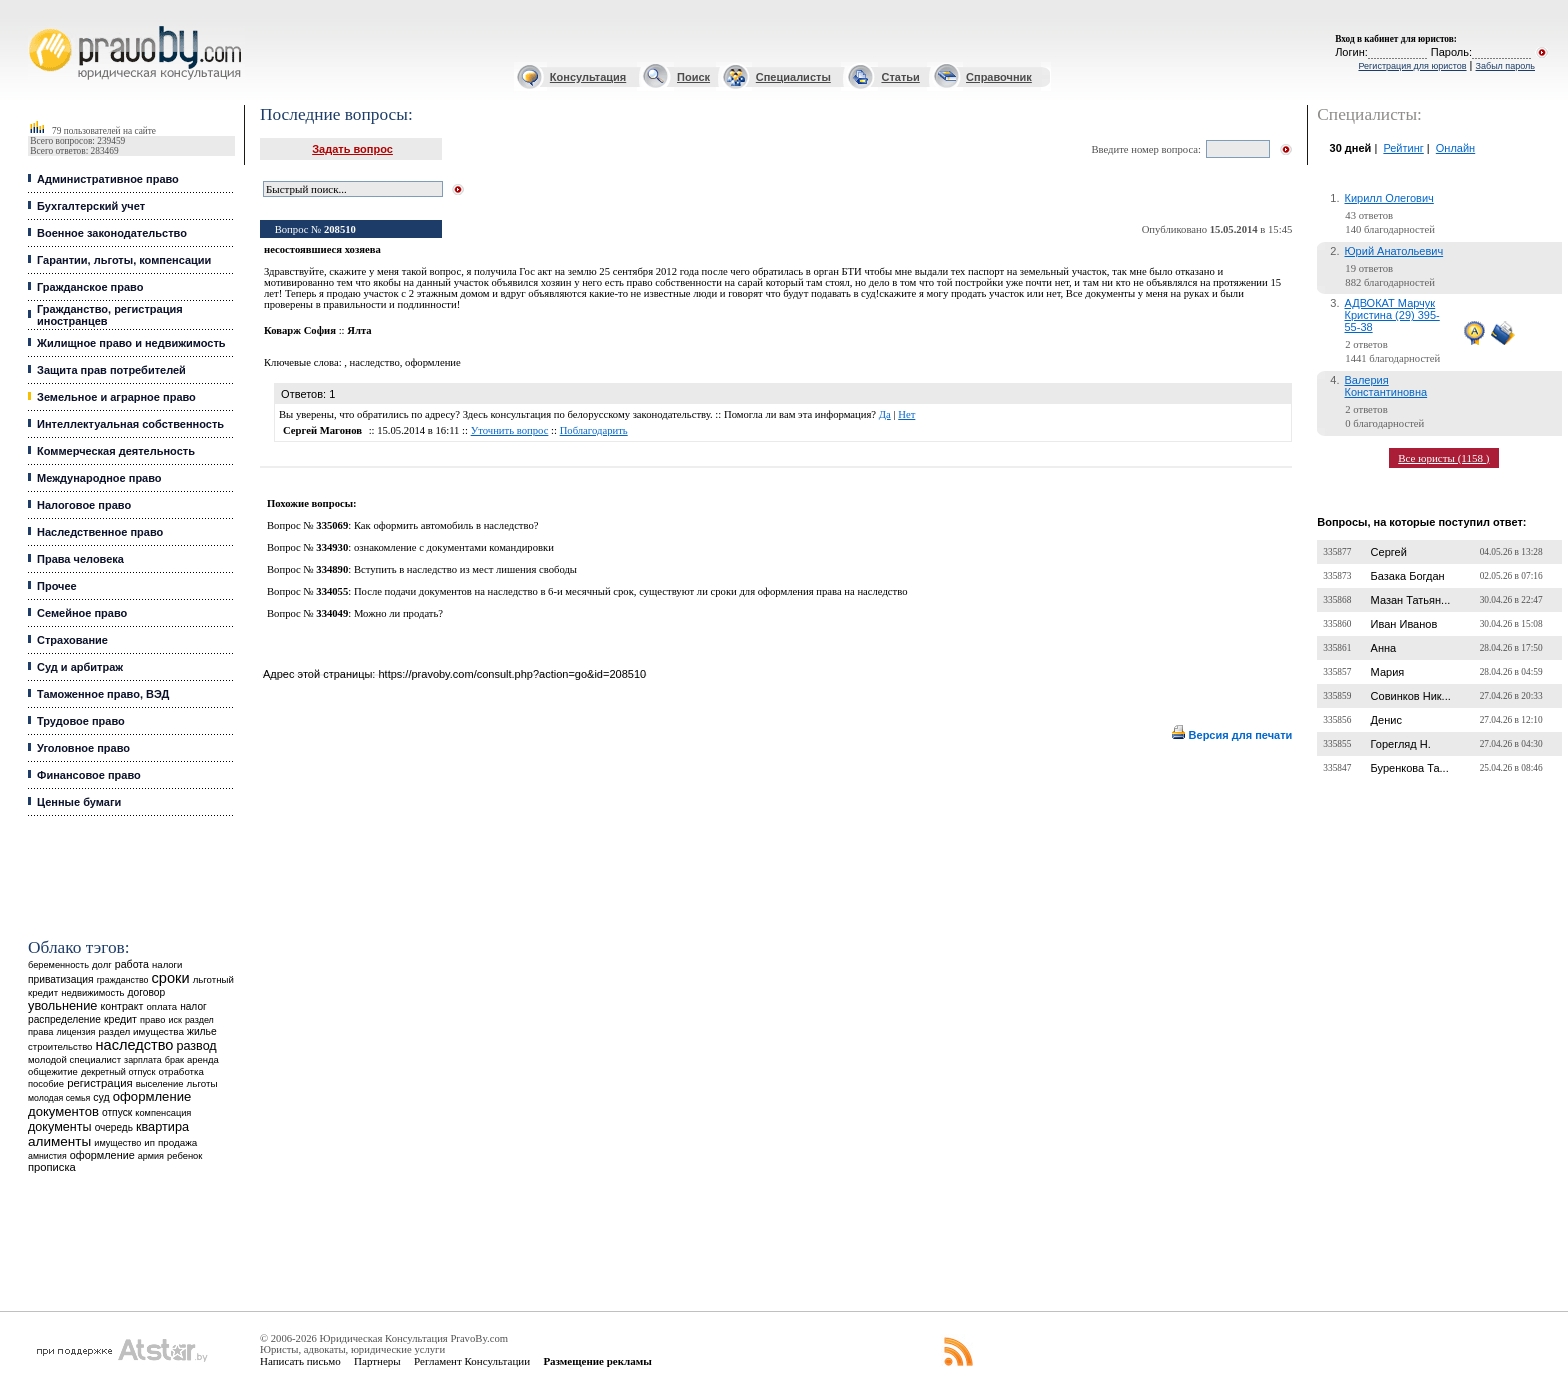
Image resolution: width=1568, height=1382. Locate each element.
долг (102, 964)
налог (193, 1006)
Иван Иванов (1404, 624)
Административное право (108, 179)
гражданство (123, 980)
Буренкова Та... (1410, 768)
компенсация (163, 1113)
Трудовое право (81, 721)
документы (60, 1127)
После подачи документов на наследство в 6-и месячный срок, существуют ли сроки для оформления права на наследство (631, 591)
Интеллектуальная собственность (130, 424)
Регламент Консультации (472, 1361)
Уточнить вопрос (510, 430)
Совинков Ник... (1411, 696)
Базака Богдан (1408, 576)
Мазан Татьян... (1411, 600)
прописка (52, 1167)
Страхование (72, 640)
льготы (202, 1083)
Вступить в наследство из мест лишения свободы (465, 569)
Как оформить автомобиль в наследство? (446, 525)
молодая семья (59, 1098)
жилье (202, 1031)
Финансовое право (89, 775)
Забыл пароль (1505, 66)
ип (149, 1142)
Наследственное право (100, 532)
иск (174, 1020)
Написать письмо (300, 1361)
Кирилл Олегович (1389, 198)
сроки (171, 978)
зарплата (143, 1060)
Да (885, 414)
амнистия (47, 1156)
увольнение (62, 1005)
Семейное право (82, 613)
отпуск (117, 1112)
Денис (1386, 720)
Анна (1384, 648)
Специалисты (793, 77)
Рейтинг (1403, 148)
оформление (102, 1155)
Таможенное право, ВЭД (103, 694)
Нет (906, 414)
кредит (120, 1019)
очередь (114, 1127)
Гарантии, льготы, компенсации (124, 260)
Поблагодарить (594, 430)
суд (101, 1097)
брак (174, 1060)
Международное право (99, 478)
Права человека (80, 559)
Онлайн (1455, 148)
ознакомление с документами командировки (454, 547)
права (40, 1032)
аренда (203, 1059)
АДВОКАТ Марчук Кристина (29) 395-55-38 (1392, 315)
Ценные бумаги (79, 802)
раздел (199, 1020)
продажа (177, 1142)
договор (147, 992)
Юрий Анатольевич (1394, 251)
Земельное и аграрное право (116, 397)
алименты (59, 1141)
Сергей (1389, 552)
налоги (167, 964)
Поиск (693, 77)
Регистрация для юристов (1412, 66)
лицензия (76, 1032)
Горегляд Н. (1401, 744)
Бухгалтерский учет (91, 206)
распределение (64, 1019)
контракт (121, 1006)
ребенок (184, 1155)
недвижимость (92, 992)
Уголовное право (83, 748)
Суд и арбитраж (80, 667)
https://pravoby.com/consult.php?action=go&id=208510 (512, 674)
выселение (160, 1083)
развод (196, 1046)
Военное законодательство (112, 233)
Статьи (900, 77)
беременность (58, 965)
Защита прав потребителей (111, 370)
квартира (162, 1126)
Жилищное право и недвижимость (131, 343)
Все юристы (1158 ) (1443, 458)
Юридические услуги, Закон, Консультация (38, 26)
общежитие (53, 1071)
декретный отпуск (118, 1072)
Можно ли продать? (398, 613)
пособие (46, 1084)
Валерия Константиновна (1386, 386)
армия (151, 1156)
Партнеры (377, 1361)
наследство (135, 1045)
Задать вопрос (352, 149)
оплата (162, 1006)
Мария (1388, 672)
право (152, 1020)
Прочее (57, 586)
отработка (180, 1071)
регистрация (99, 1083)
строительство (60, 1046)
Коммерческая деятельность (116, 451)
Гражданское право (90, 287)
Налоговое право (84, 505)
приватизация (61, 979)
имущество (117, 1143)
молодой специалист (74, 1059)
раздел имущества (141, 1031)
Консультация (588, 77)
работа (132, 964)
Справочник (999, 77)
